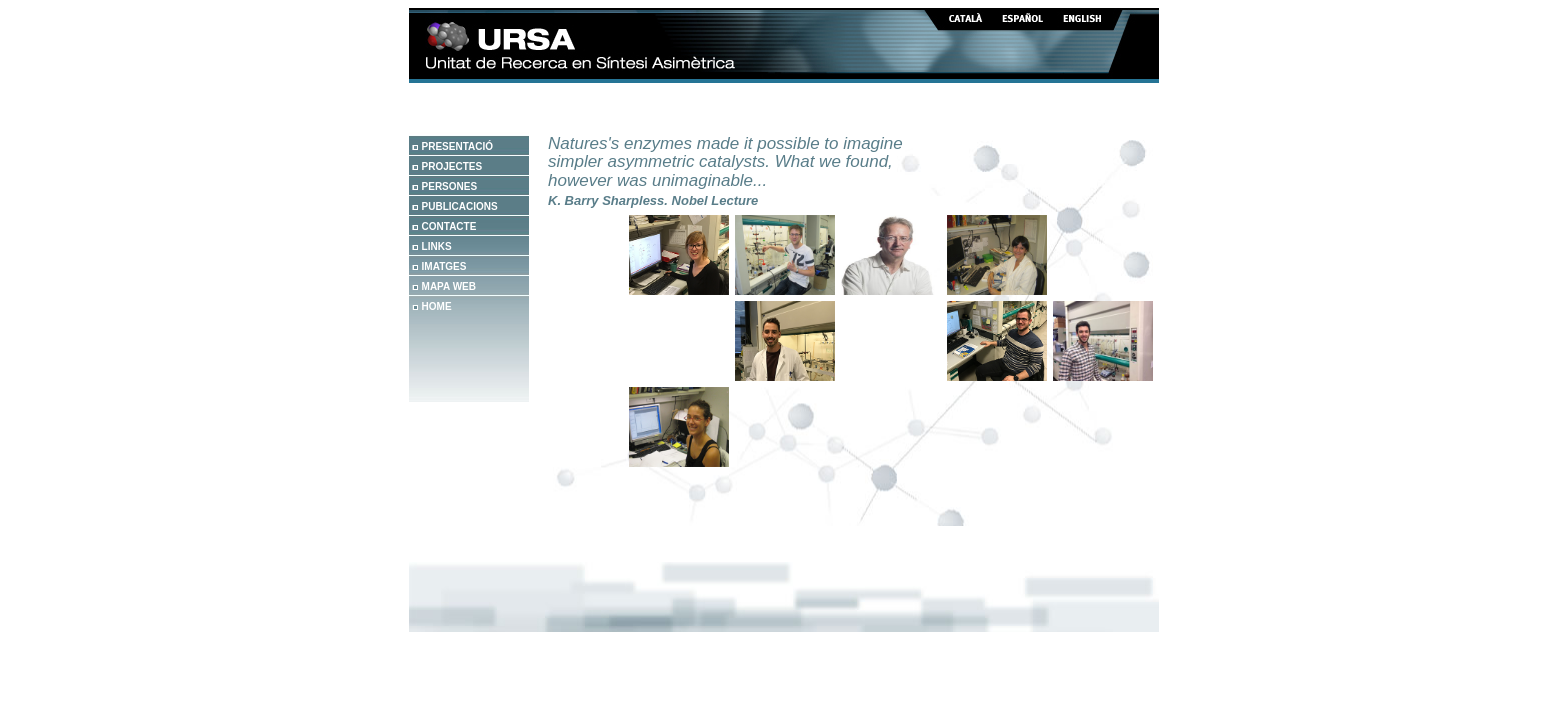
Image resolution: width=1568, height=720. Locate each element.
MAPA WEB (449, 286)
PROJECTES (452, 166)
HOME (437, 306)
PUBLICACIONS (460, 206)
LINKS (437, 246)
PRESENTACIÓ (458, 146)
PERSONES (450, 186)
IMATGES (444, 266)
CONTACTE (449, 226)
